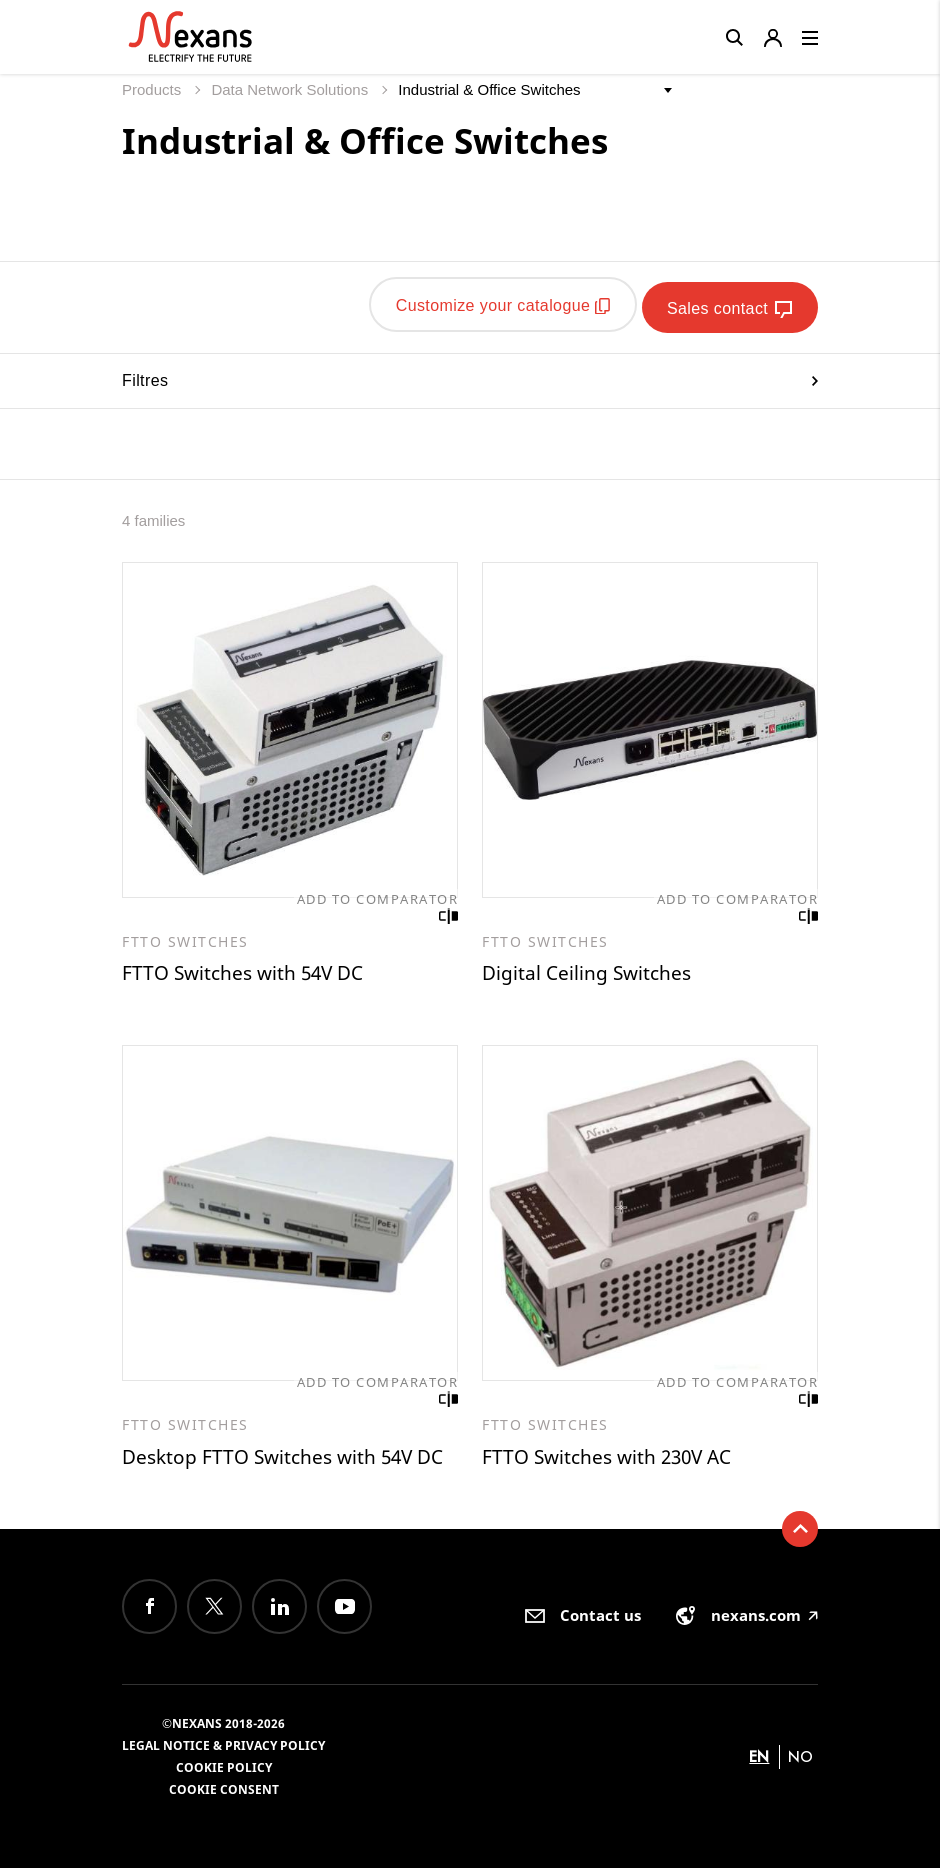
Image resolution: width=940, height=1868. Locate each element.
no (800, 1755)
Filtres (470, 374)
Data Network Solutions (291, 89)
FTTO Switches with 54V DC (248, 968)
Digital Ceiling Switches (589, 968)
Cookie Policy (224, 1766)
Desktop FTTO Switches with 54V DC (289, 1454)
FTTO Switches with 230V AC (612, 1454)
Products (153, 89)
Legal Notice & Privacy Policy (223, 1744)
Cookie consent (224, 1788)
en (759, 1755)
